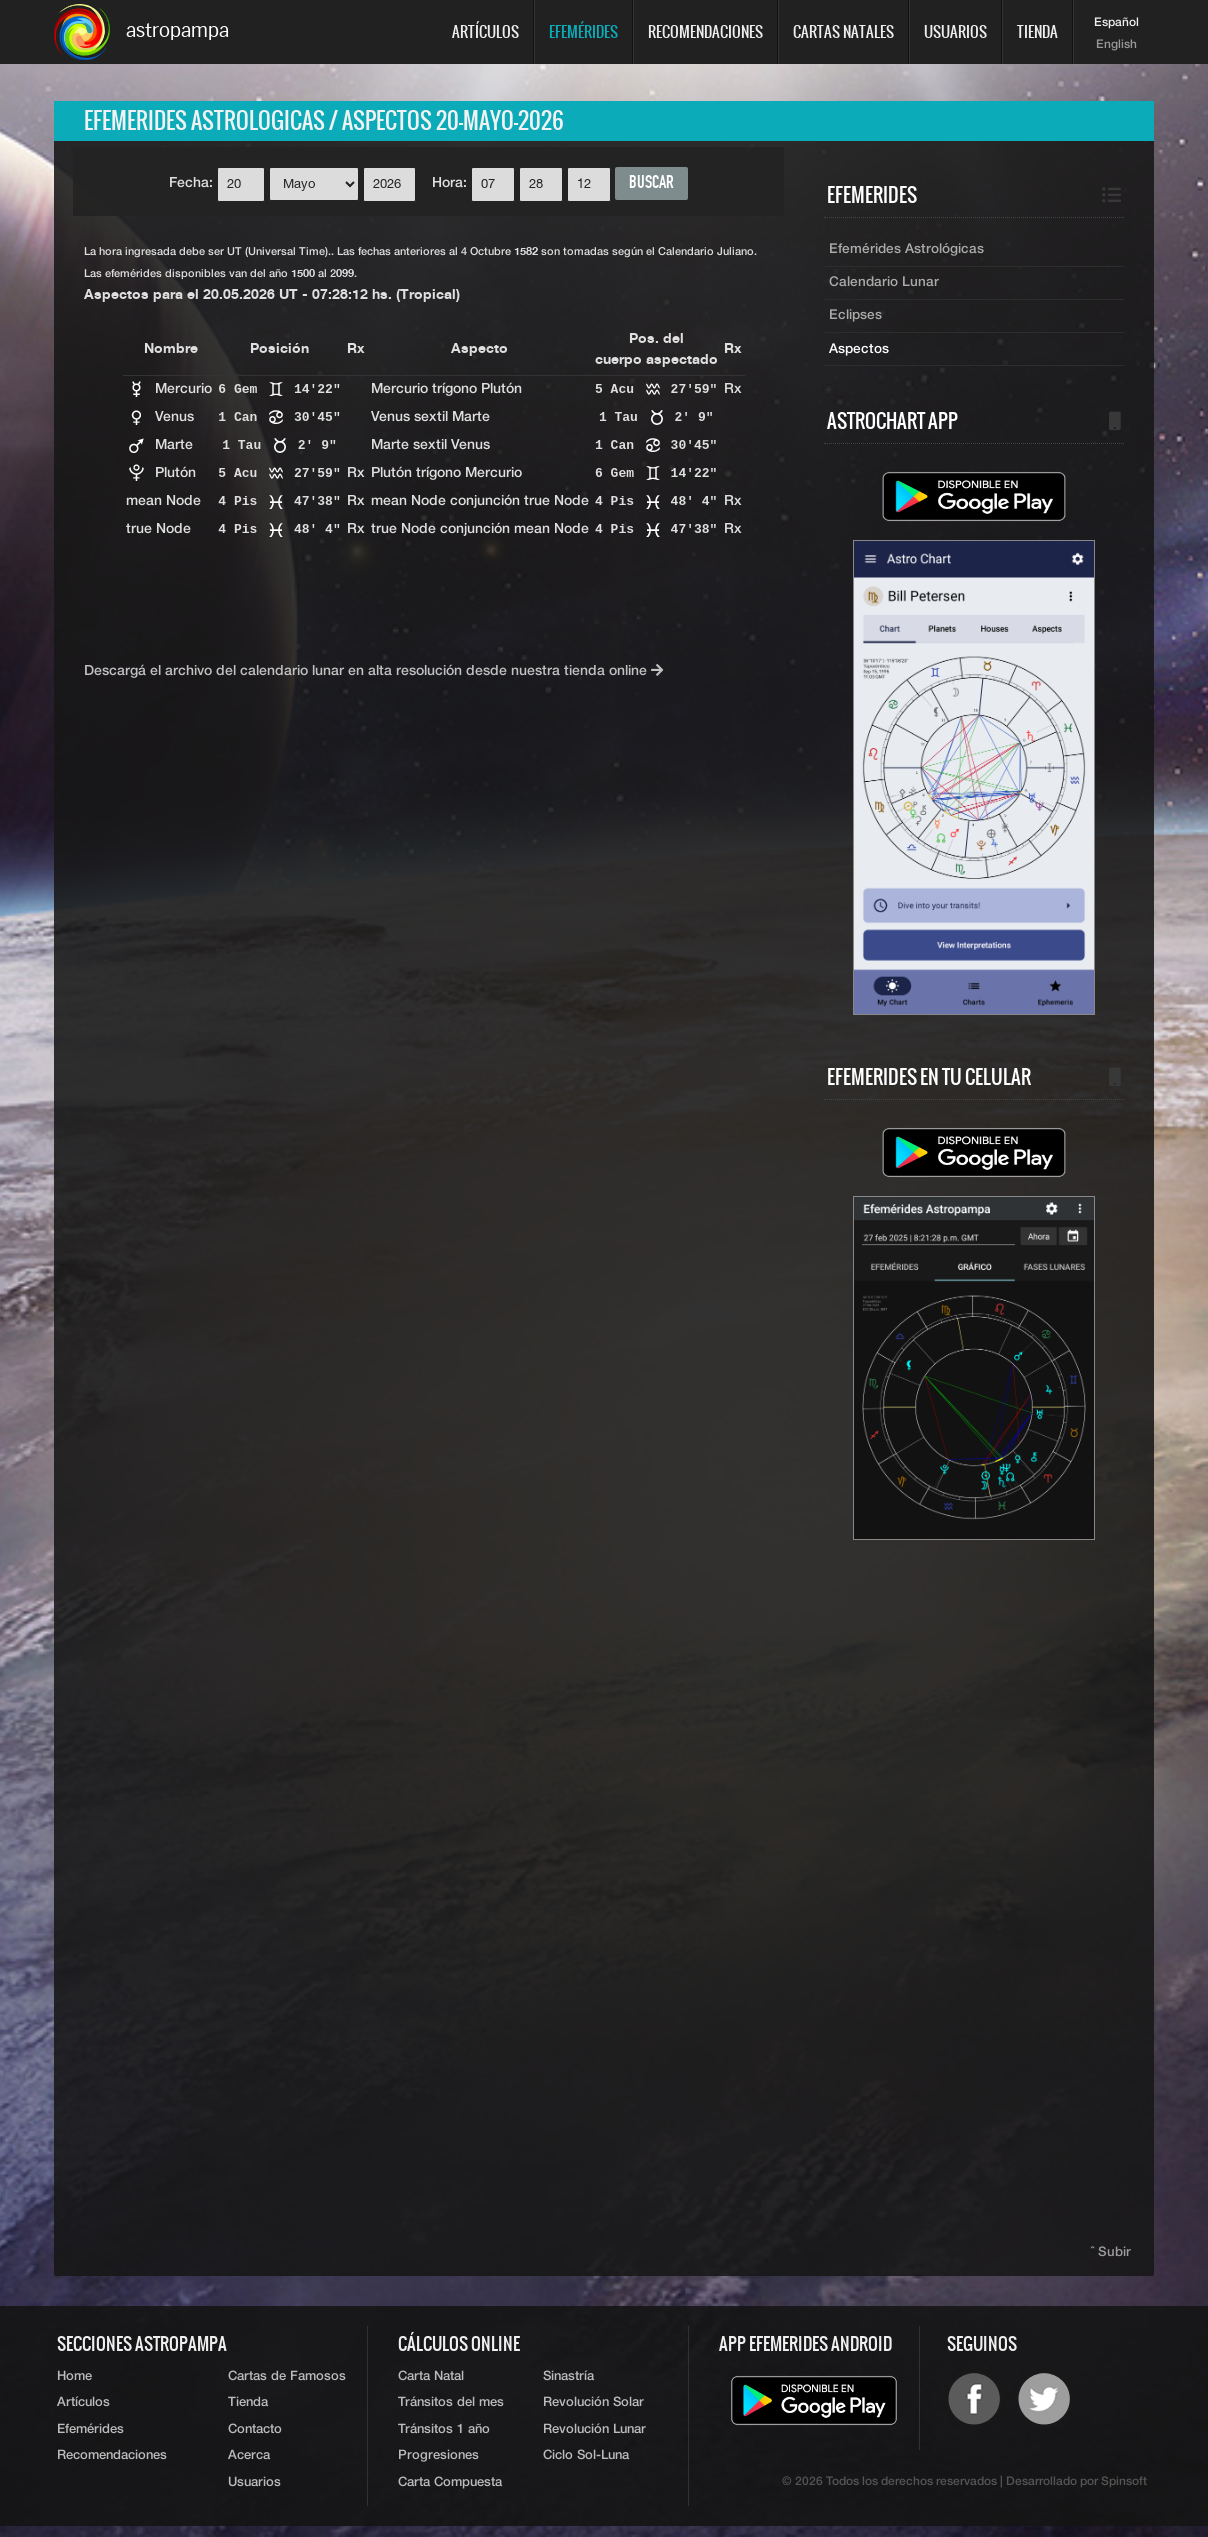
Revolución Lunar (594, 2438)
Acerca (249, 2466)
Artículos (485, 31)
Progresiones (438, 2466)
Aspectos (859, 355)
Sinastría (568, 2383)
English (1116, 45)
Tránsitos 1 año (444, 2438)
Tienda (1037, 31)
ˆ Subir (1112, 2258)
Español (1116, 23)
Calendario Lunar (884, 287)
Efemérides (583, 31)
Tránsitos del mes (451, 2411)
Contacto (255, 2438)
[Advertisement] (974, 1898)
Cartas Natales (843, 31)
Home (74, 2383)
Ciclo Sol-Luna (586, 2466)
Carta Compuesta (450, 2493)
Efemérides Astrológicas (907, 253)
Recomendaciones (705, 31)
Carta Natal (431, 2383)
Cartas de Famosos (287, 2383)
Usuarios (955, 31)
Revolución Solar (593, 2411)
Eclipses (856, 321)
